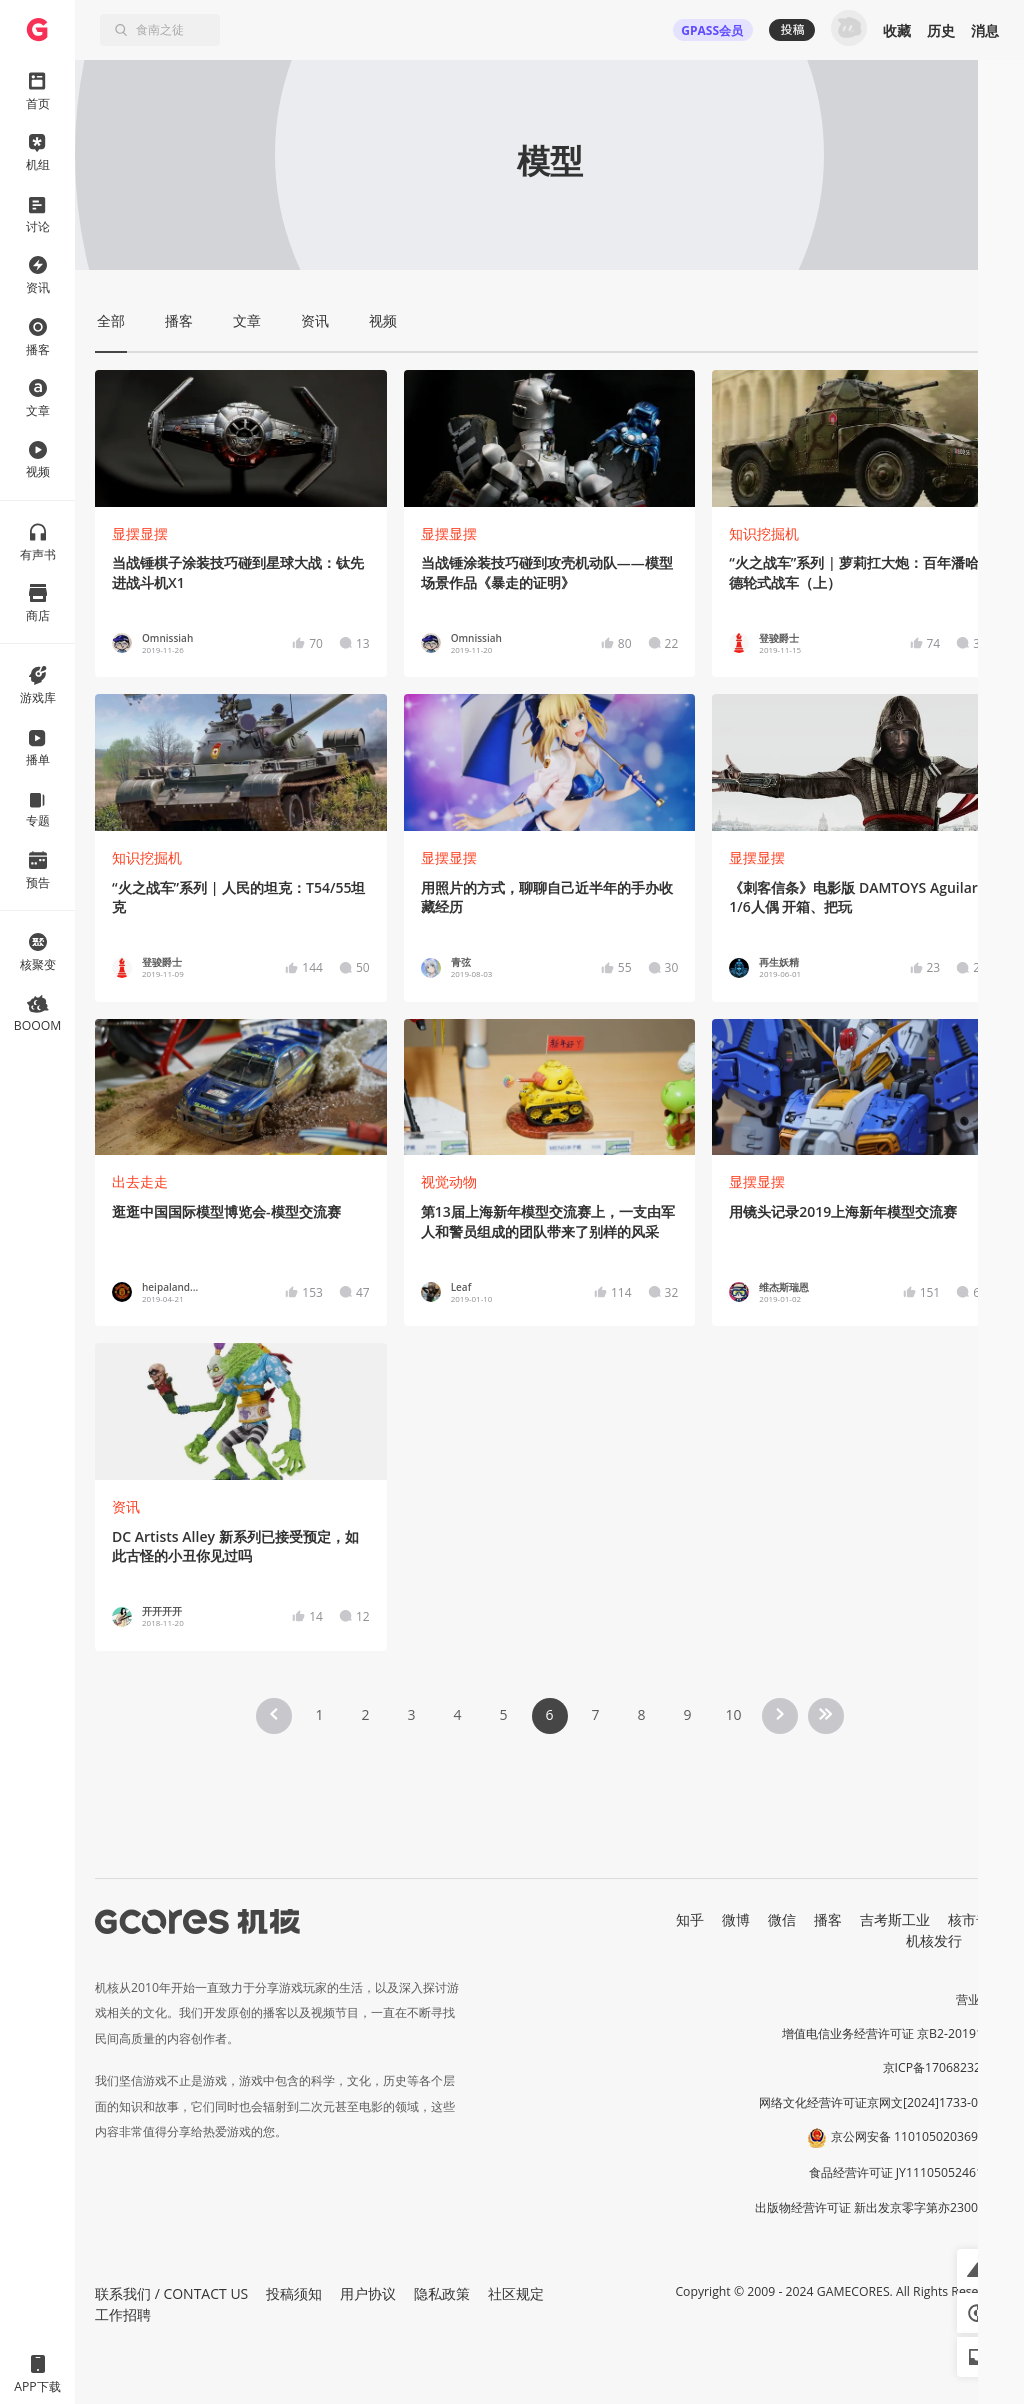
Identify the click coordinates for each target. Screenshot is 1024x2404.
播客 (828, 1919)
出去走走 (140, 1181)
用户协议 (368, 2293)
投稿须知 (294, 2293)
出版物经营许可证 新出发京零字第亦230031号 (879, 2207)
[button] (977, 2269)
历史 (941, 30)
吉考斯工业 (895, 1919)
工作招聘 (123, 2314)
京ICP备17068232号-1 (944, 2067)
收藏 (897, 30)
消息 (985, 30)
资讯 (126, 1506)
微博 (736, 1919)
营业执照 (980, 1999)
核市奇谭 (976, 1919)
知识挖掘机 (764, 533)
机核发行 (934, 1940)
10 (733, 1714)
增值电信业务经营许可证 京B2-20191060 (893, 2033)
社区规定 (516, 2293)
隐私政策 (442, 2293)
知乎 (690, 1919)
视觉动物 (449, 1181)
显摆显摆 (140, 533)
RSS (992, 1940)
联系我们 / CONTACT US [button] (171, 2293)
